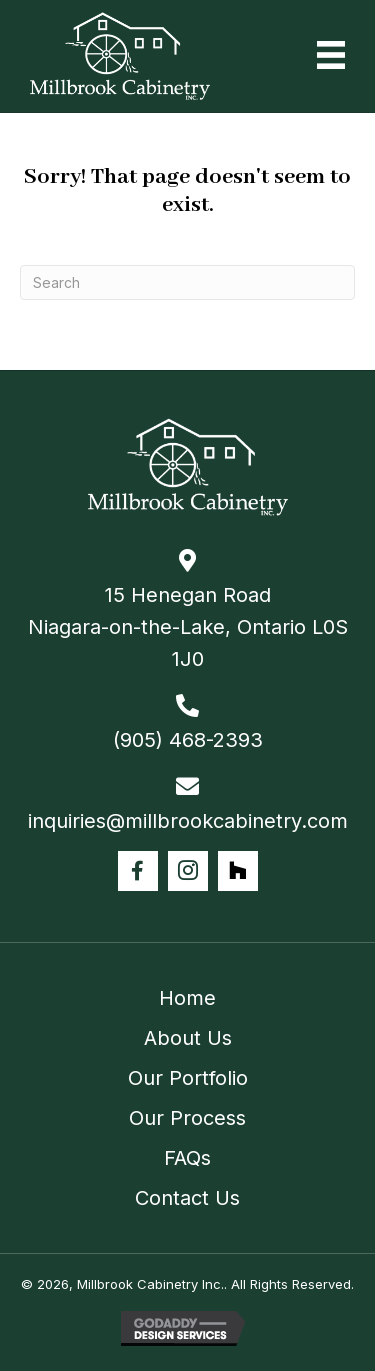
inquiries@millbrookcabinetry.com (188, 821)
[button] (138, 871)
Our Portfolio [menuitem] (188, 1078)
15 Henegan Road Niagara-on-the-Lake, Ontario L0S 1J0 (188, 627)
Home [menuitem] (187, 998)
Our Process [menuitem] (187, 1118)
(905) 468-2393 (188, 740)
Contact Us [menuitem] (187, 1198)
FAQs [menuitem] (187, 1158)
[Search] (187, 282)
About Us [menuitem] (188, 1038)
